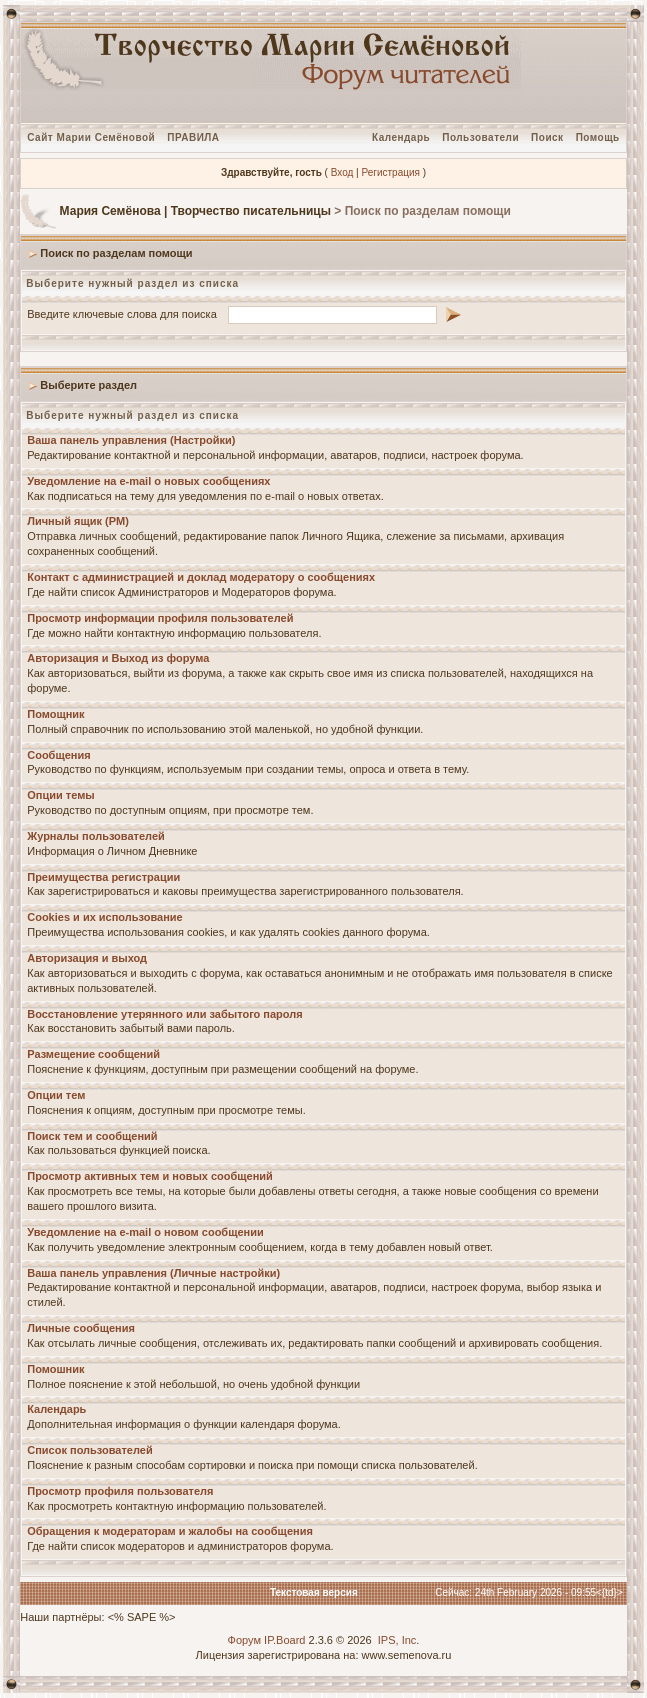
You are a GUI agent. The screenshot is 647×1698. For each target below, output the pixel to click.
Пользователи (480, 137)
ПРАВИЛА (193, 137)
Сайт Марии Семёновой (91, 137)
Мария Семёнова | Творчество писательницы (195, 211)
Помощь (598, 137)
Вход (342, 172)
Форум (244, 1640)
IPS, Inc (397, 1640)
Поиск (547, 137)
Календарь (401, 137)
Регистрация (390, 172)
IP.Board (284, 1640)
